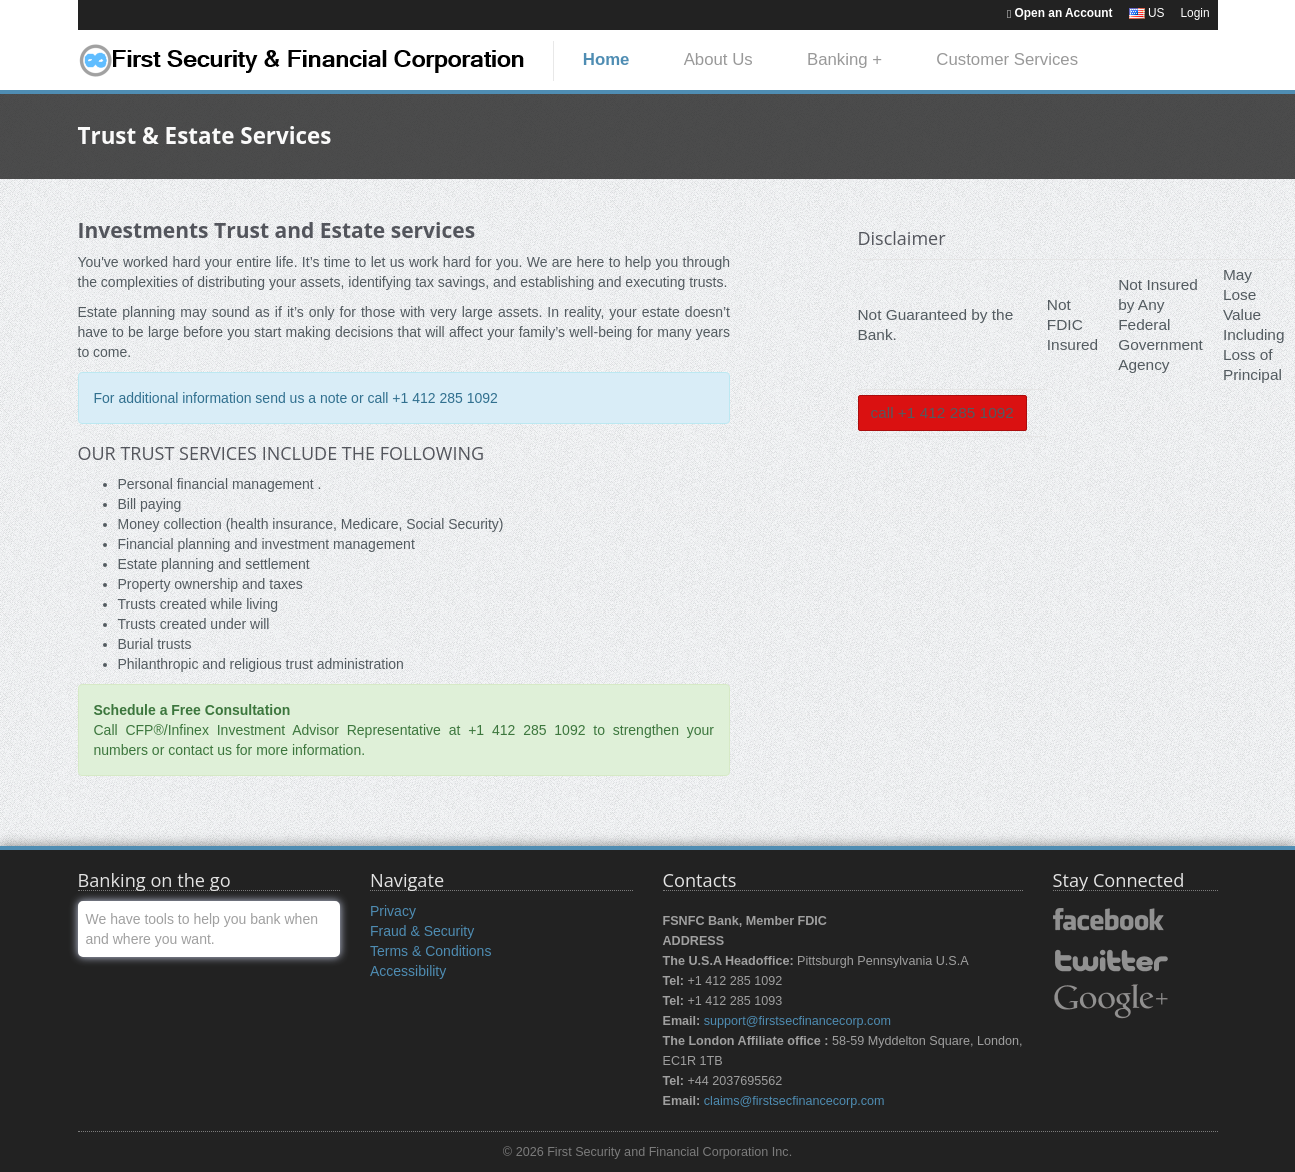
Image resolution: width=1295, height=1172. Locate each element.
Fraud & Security (422, 931)
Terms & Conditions (430, 951)
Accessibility (408, 971)
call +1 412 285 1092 (942, 412)
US (1147, 13)
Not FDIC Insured (1072, 324)
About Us (718, 59)
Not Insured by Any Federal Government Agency (1160, 324)
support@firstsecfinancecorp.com (797, 1021)
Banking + (844, 59)
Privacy (393, 911)
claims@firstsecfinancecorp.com (794, 1101)
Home (606, 59)
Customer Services (1007, 59)
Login (1194, 13)
